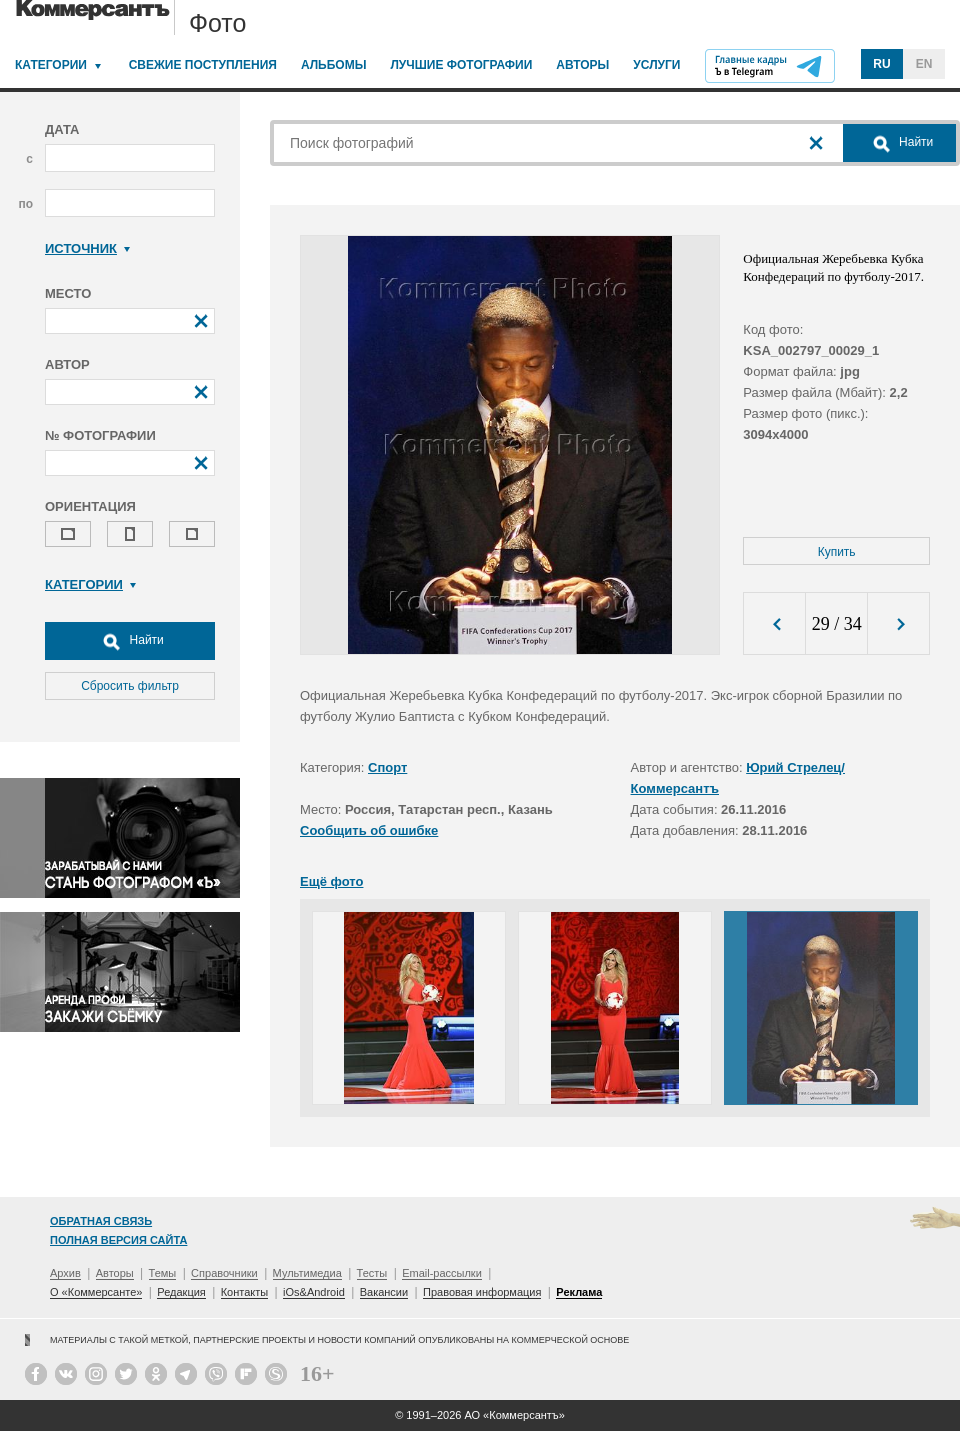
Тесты (372, 1273)
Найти (130, 641)
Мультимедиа (307, 1273)
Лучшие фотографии (461, 65)
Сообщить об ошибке (369, 830)
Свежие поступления (203, 65)
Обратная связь (101, 1221)
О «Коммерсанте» (96, 1292)
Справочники (224, 1273)
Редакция (181, 1292)
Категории (51, 65)
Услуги (656, 65)
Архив (65, 1273)
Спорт (387, 767)
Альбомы (334, 65)
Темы (163, 1273)
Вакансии (384, 1292)
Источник (87, 248)
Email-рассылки (442, 1273)
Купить (837, 552)
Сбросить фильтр (130, 686)
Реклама (579, 1292)
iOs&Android (314, 1292)
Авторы (582, 65)
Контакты (245, 1292)
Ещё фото (331, 881)
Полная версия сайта (118, 1240)
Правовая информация (482, 1292)
